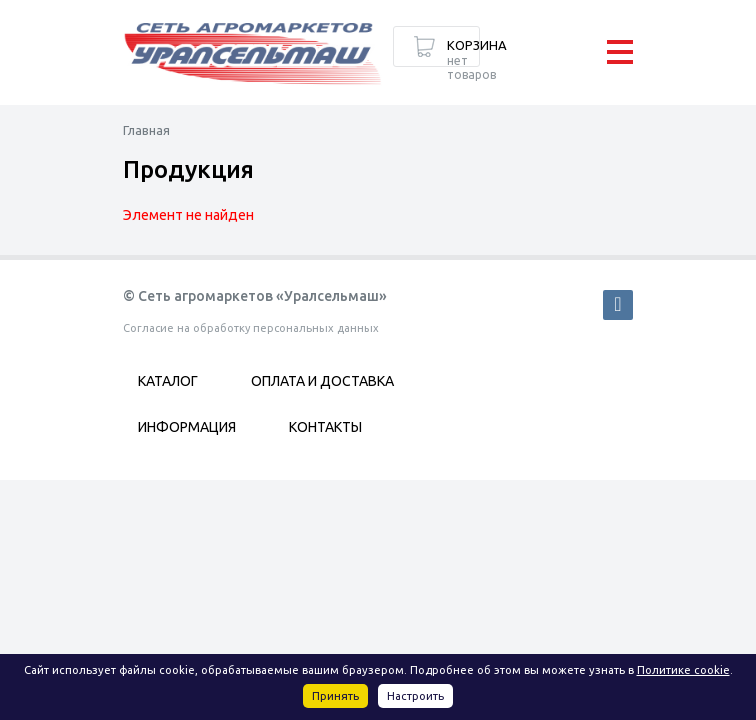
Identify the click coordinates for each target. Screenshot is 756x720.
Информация (187, 427)
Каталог (168, 381)
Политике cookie (683, 670)
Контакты (325, 427)
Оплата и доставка (322, 381)
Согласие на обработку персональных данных (251, 328)
